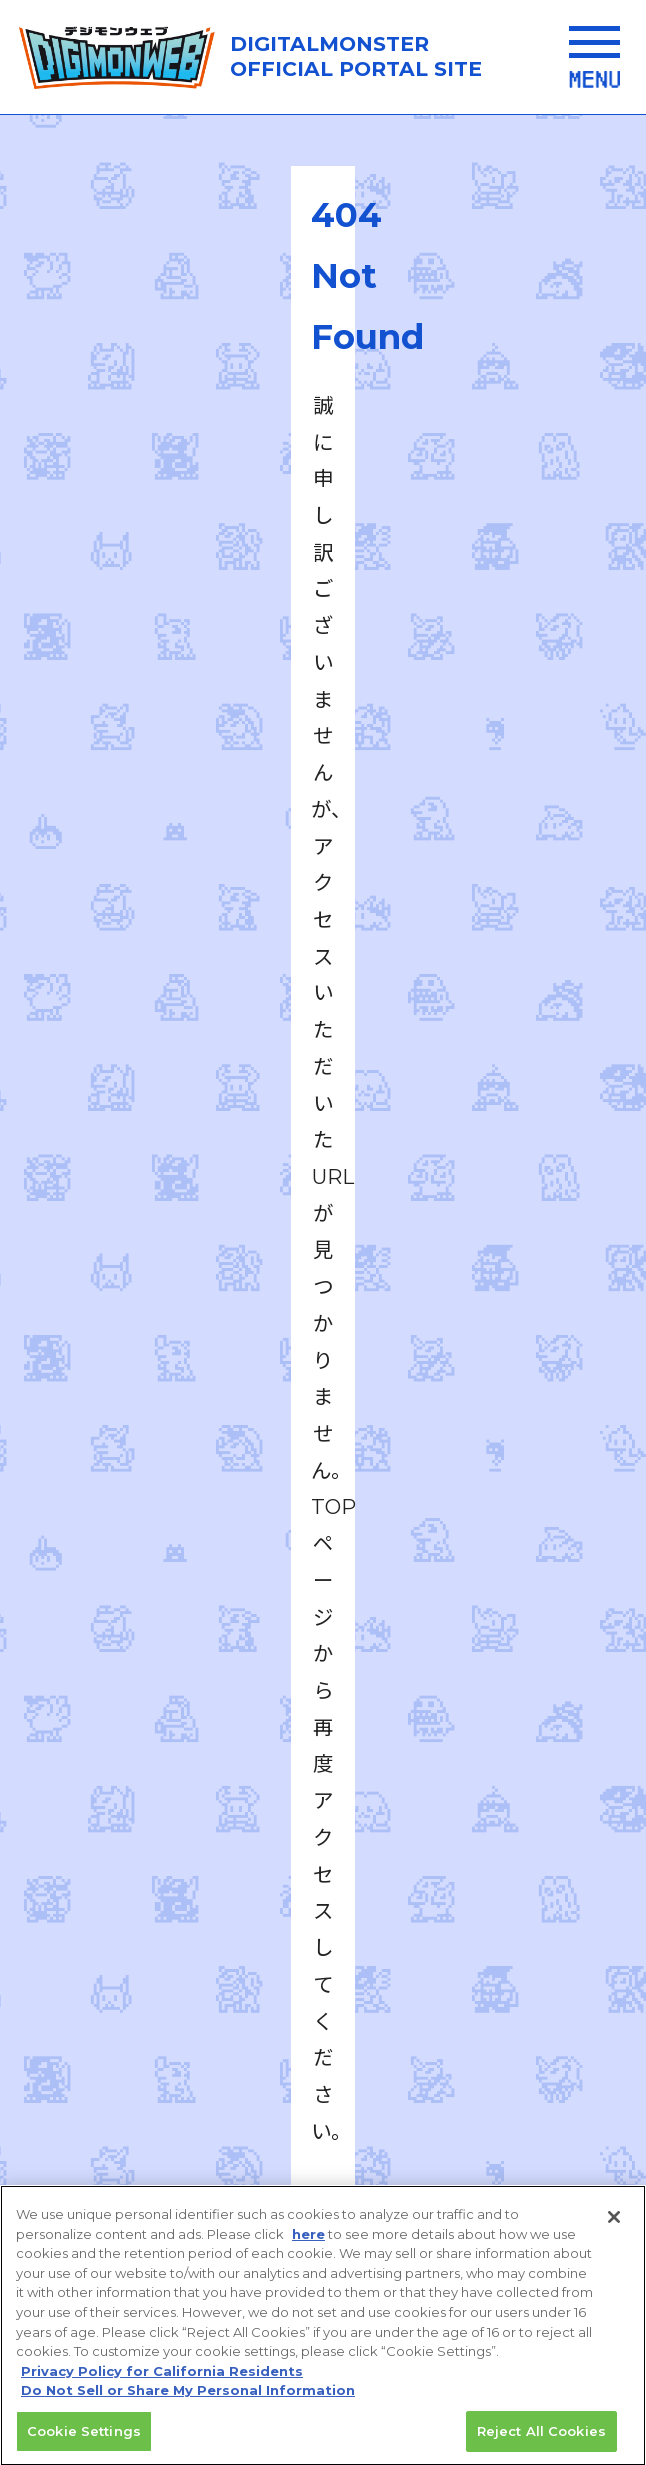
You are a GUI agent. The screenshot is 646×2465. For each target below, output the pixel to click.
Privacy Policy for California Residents (162, 2391)
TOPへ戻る (323, 916)
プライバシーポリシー (185, 1936)
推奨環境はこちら (320, 1828)
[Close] (614, 2238)
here (308, 2254)
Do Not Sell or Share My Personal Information (188, 2410)
